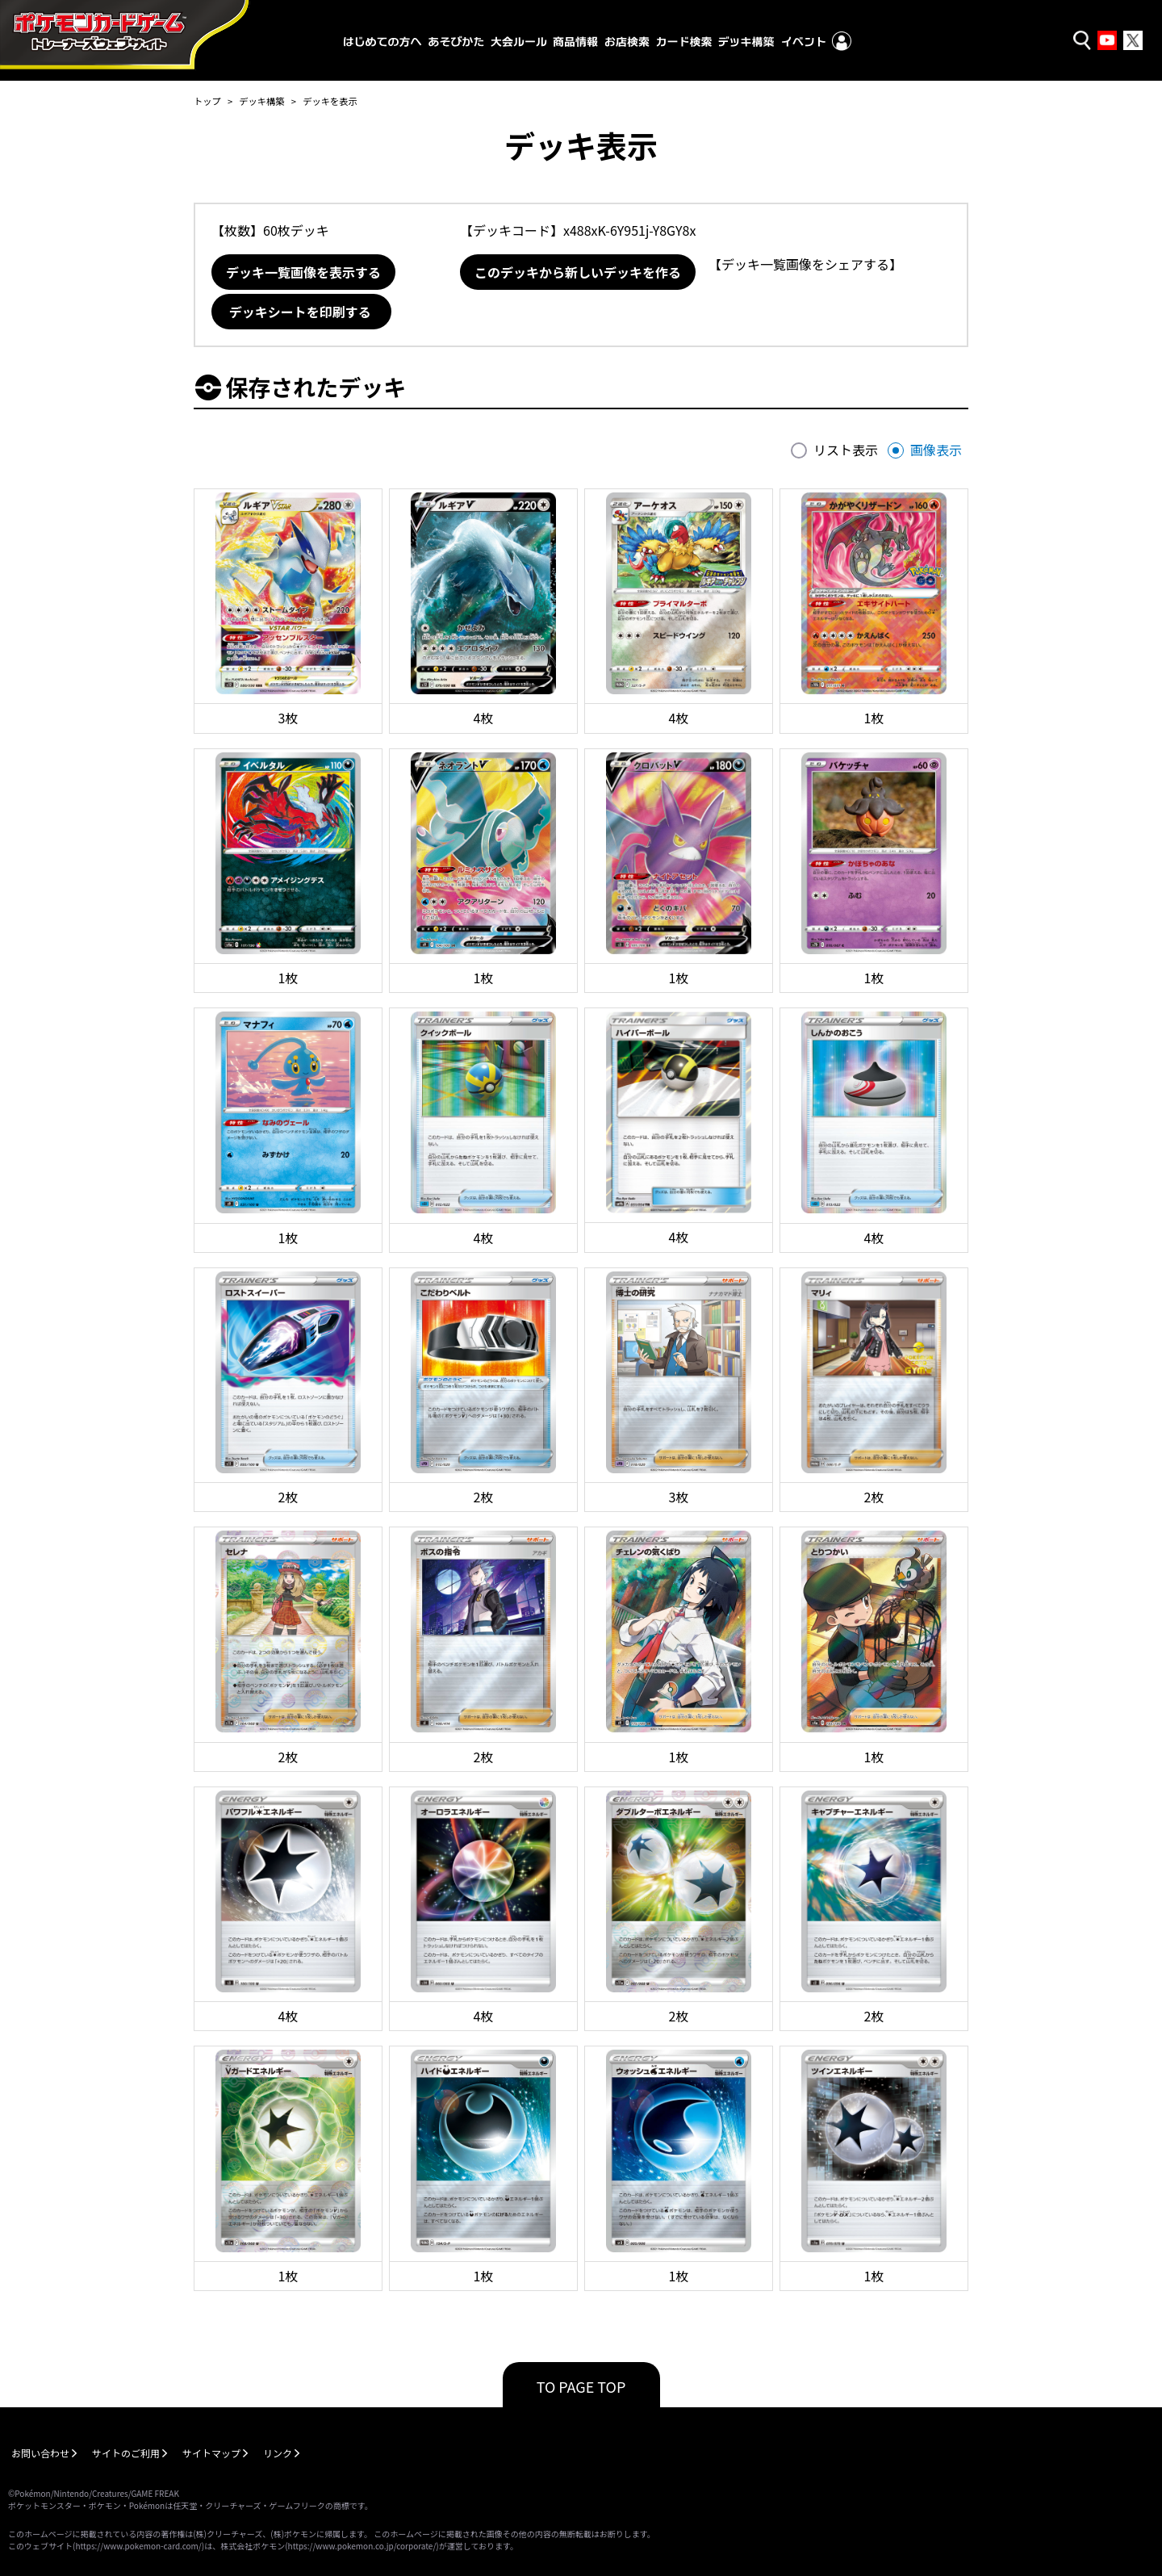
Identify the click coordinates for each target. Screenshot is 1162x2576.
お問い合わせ (40, 2453)
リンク (277, 2453)
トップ (207, 100)
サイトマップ (211, 2453)
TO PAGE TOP (581, 2386)
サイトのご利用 (126, 2453)
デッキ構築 (261, 100)
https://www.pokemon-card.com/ (138, 2546)
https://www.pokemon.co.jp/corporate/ (362, 2546)
